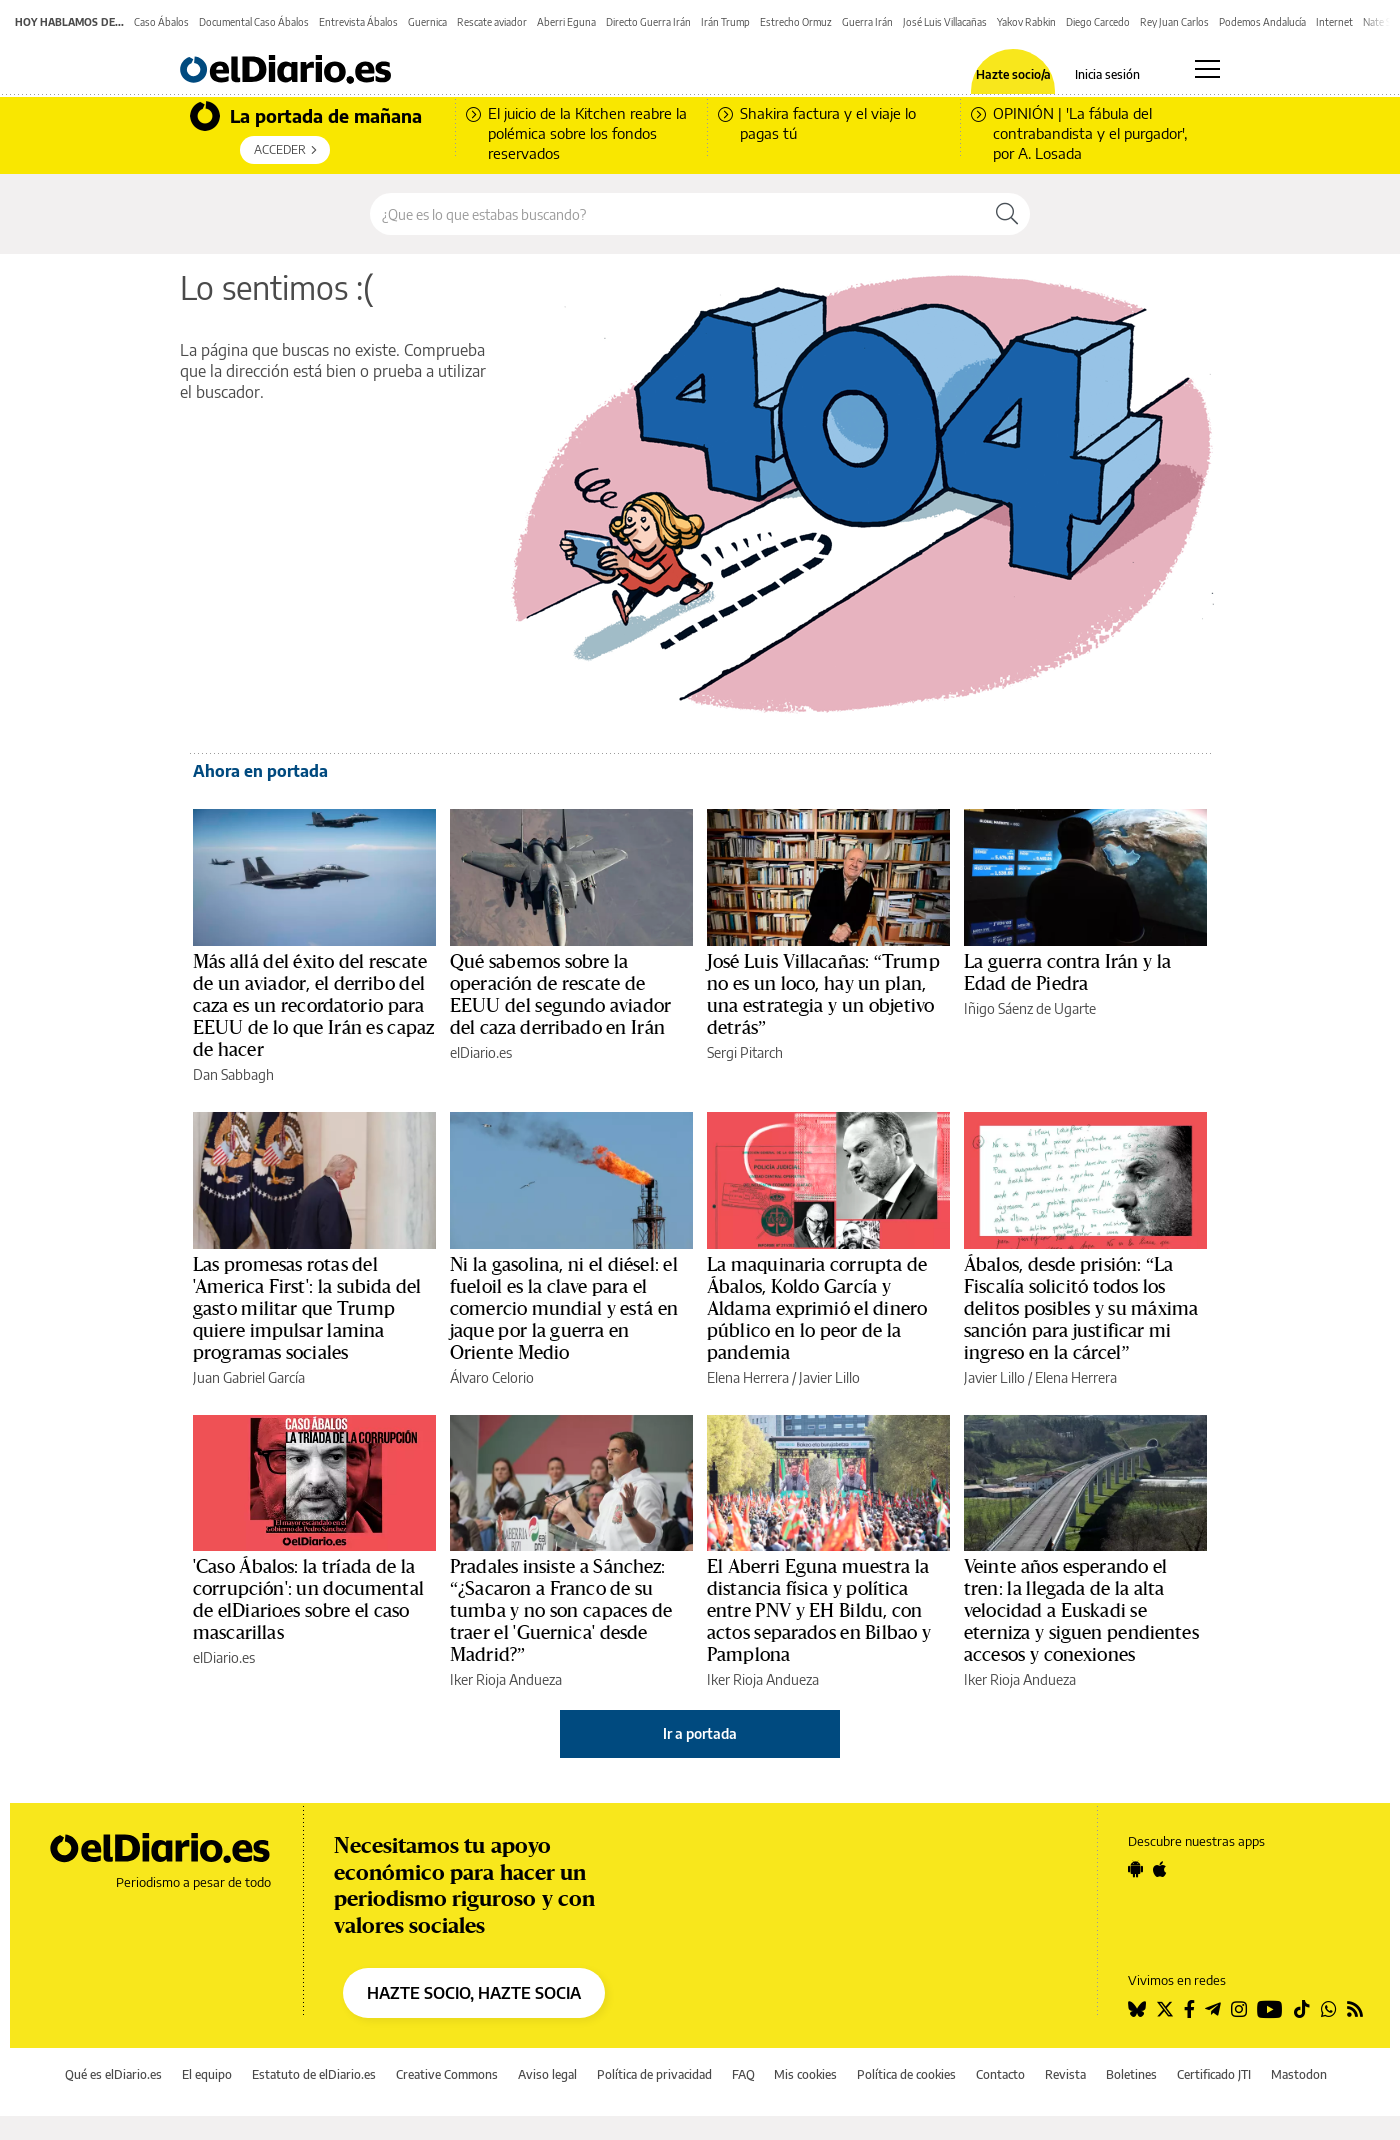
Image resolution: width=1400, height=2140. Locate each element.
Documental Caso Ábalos (254, 22)
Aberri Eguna (566, 22)
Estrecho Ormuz (796, 22)
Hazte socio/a (1013, 75)
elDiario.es (481, 1052)
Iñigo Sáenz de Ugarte (1030, 1008)
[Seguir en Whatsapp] (1329, 2009)
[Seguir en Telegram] (1213, 2009)
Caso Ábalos (161, 22)
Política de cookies (906, 2074)
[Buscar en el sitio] (677, 214)
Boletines (1131, 2074)
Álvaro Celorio (492, 1377)
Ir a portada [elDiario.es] (700, 1733)
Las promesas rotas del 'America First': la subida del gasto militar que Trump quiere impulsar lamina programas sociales (307, 1309)
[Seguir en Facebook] (1189, 2009)
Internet (1334, 22)
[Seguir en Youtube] (1270, 2009)
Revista (1065, 2074)
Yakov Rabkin (1026, 22)
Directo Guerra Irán (648, 22)
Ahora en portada (260, 771)
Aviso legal (547, 2074)
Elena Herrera (748, 1377)
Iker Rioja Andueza (506, 1679)
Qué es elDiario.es (113, 2074)
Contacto (1000, 2074)
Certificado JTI (1214, 2074)
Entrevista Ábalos (358, 22)
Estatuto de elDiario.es (314, 2074)
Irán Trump (725, 22)
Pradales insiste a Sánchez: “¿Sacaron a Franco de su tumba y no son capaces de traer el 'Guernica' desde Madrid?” (561, 1611)
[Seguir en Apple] (1160, 1869)
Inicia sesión (1107, 75)
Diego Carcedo (1098, 22)
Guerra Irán (867, 22)
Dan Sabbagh (233, 1074)
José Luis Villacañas (945, 22)
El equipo (207, 2074)
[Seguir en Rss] (1355, 2009)
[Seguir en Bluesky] (1137, 2009)
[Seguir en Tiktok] (1302, 2009)
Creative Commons (447, 2074)
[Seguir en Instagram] (1239, 2009)
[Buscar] (1007, 214)
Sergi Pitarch (745, 1052)
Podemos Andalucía (1262, 22)
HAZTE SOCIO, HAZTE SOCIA (474, 1993)
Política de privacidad (654, 2074)
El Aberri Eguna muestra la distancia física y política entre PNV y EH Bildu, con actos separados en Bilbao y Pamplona (819, 1611)
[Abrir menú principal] (1207, 69)
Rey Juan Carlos (1174, 22)
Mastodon (1299, 2074)
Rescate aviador (492, 22)
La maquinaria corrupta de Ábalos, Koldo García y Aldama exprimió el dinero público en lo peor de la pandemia (817, 1309)
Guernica (427, 22)
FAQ (743, 2074)
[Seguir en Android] (1135, 1869)
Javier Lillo (829, 1377)
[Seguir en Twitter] (1165, 2009)
